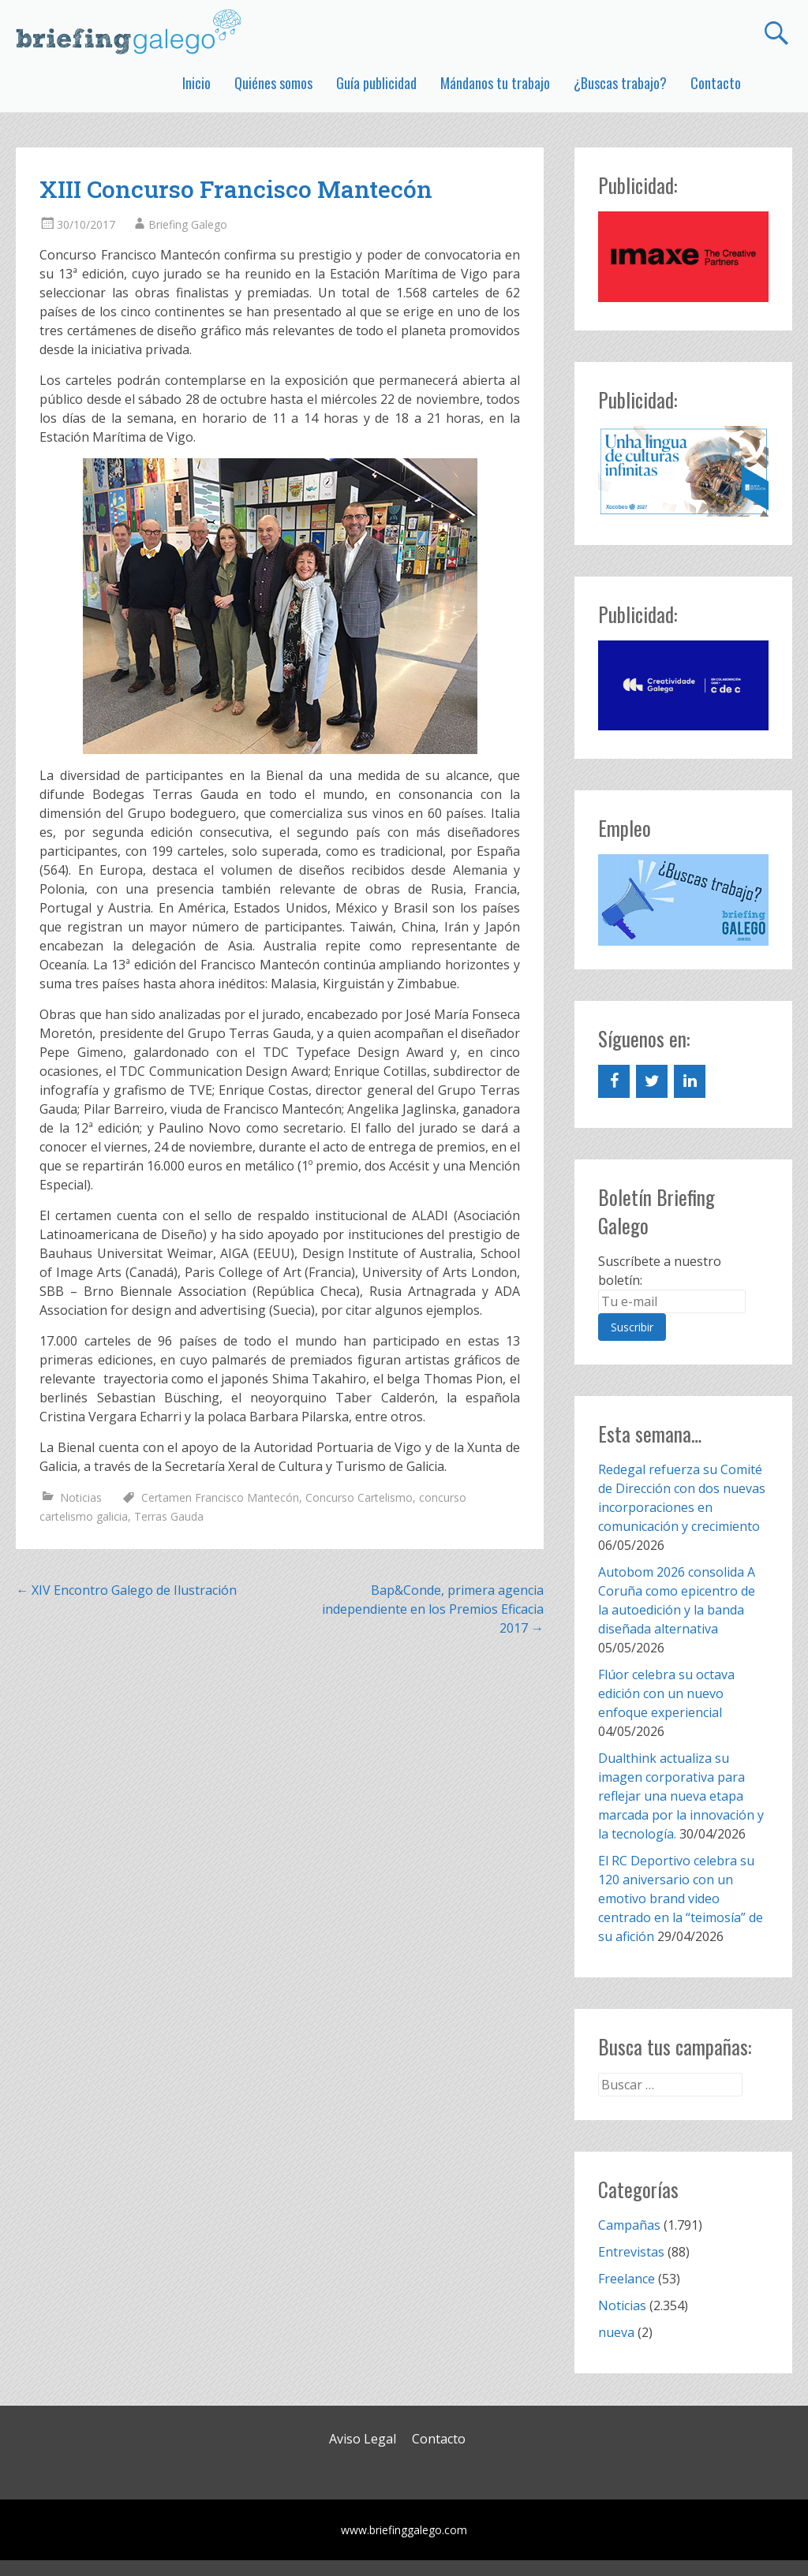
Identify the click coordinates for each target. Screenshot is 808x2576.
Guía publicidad (376, 83)
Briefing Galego (187, 224)
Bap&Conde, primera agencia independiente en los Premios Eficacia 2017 (433, 1609)
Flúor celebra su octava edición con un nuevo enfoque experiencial (666, 1693)
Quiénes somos (273, 83)
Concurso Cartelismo (359, 1497)
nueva (616, 2332)
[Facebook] (614, 1081)
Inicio (196, 83)
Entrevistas (631, 2252)
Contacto (715, 83)
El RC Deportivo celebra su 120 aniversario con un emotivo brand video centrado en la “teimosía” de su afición (680, 1898)
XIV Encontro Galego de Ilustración (126, 1590)
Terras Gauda (169, 1516)
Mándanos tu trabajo (495, 83)
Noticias (81, 1497)
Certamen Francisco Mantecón (220, 1497)
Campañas (629, 2225)
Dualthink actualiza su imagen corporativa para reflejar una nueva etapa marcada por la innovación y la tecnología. (681, 1795)
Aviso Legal (362, 2438)
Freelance (626, 2278)
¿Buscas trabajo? (620, 83)
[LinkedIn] (689, 1081)
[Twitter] (652, 1081)
